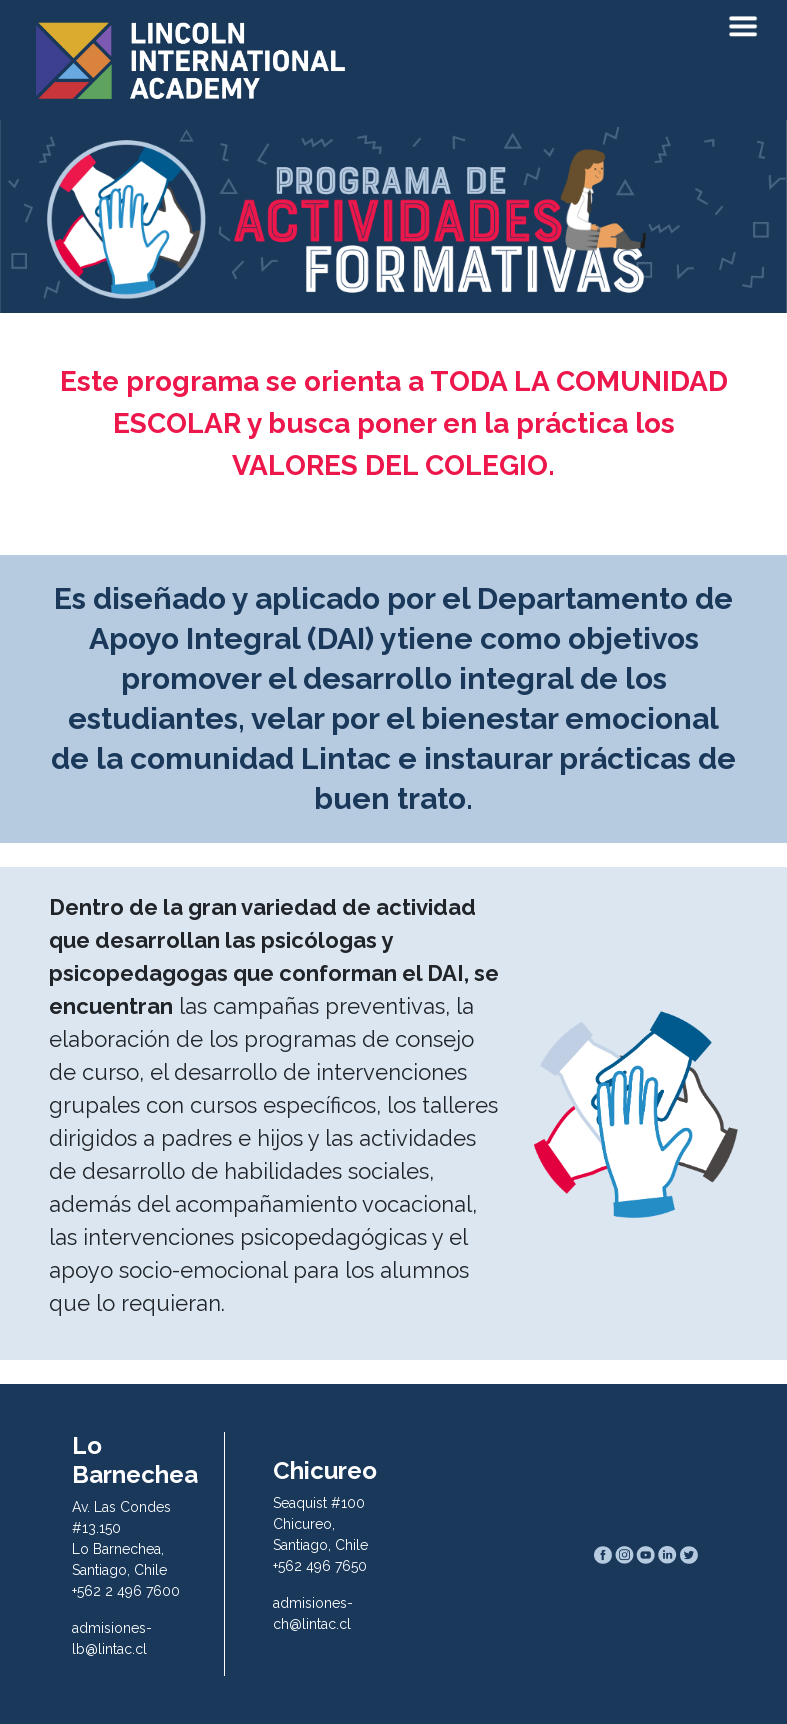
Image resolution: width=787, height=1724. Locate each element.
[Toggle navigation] (743, 28)
